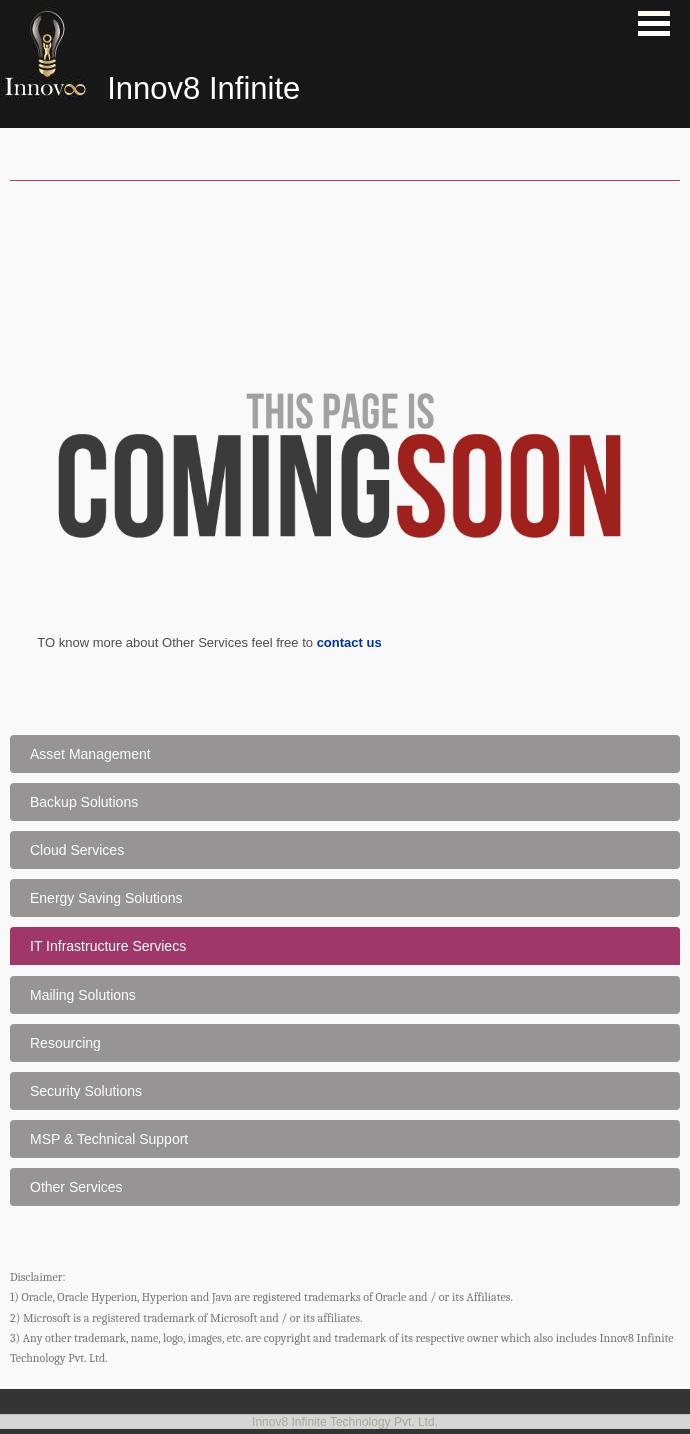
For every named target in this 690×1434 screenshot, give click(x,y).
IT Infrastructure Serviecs (108, 946)
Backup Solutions (84, 802)
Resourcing (65, 1043)
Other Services (76, 1187)
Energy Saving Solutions (106, 898)
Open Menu (654, 23)
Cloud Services (77, 850)
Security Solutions (86, 1091)
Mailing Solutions (83, 995)
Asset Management (90, 754)
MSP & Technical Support (109, 1139)
